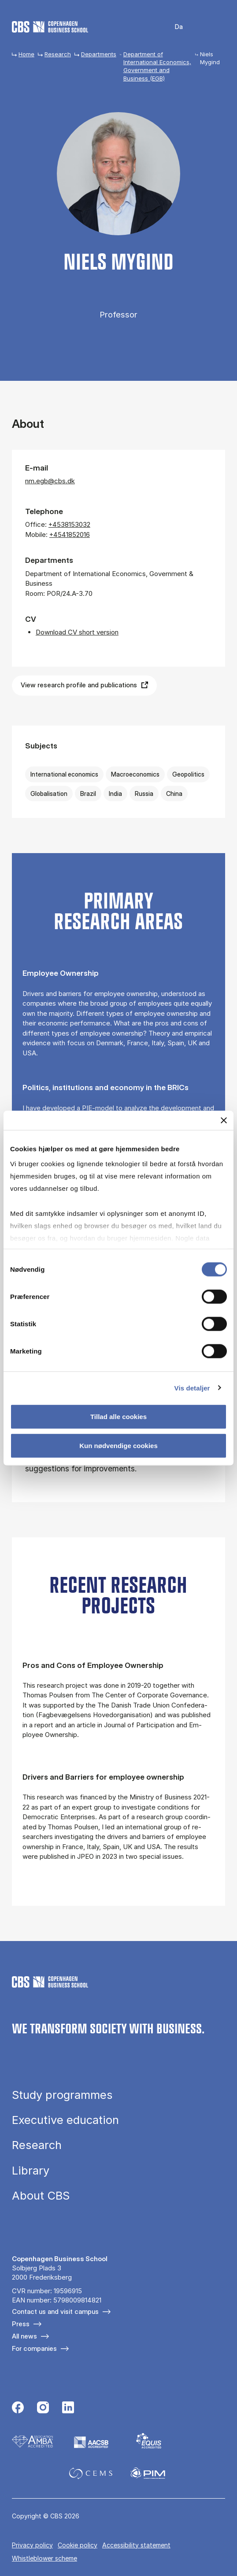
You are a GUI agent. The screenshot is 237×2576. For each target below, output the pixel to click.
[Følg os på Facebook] (18, 2408)
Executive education (65, 2119)
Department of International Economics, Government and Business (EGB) (157, 66)
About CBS (41, 2195)
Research (57, 54)
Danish (173, 27)
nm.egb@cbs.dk (50, 481)
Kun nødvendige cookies (118, 1445)
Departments (98, 54)
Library (30, 2170)
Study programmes (62, 2094)
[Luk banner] (224, 1120)
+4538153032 (69, 524)
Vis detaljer (192, 1387)
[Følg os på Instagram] (43, 2408)
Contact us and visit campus (55, 2311)
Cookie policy (77, 2545)
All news (24, 2336)
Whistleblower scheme (44, 2558)
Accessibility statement (136, 2545)
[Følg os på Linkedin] (68, 2408)
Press (21, 2324)
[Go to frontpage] (50, 27)
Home (26, 54)
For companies (34, 2348)
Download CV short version (77, 632)
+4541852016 (69, 534)
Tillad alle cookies (118, 1416)
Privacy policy (32, 2545)
